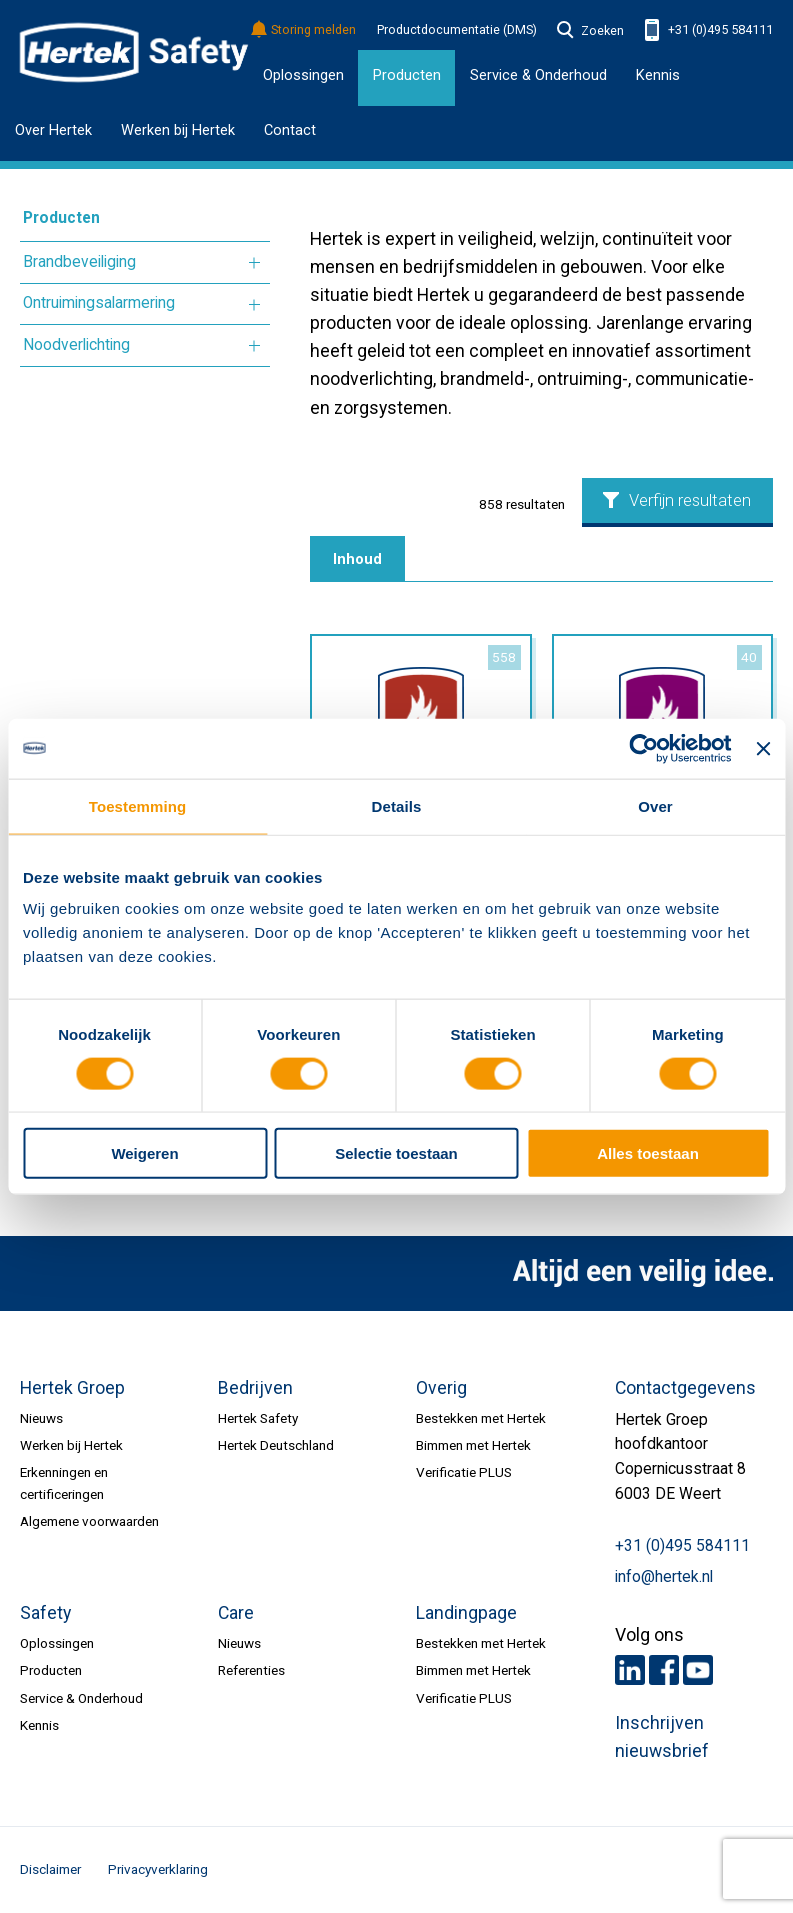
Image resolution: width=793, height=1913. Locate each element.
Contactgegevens (685, 1388)
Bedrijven (255, 1388)
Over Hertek (53, 130)
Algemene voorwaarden (89, 1521)
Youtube (698, 1670)
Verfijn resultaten (677, 500)
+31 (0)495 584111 (709, 30)
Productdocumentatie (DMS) (457, 30)
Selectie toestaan (396, 1153)
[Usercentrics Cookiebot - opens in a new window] (644, 748)
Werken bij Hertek (178, 130)
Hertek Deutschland (276, 1445)
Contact (290, 130)
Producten (61, 218)
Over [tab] (655, 805)
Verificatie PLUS (464, 1472)
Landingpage (466, 1613)
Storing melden (304, 30)
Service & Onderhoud (81, 1698)
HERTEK (134, 53)
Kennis (658, 75)
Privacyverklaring (158, 1869)
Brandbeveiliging (79, 262)
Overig (441, 1388)
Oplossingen (303, 75)
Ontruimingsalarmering (99, 303)
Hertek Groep (72, 1388)
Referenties (251, 1670)
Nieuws (41, 1418)
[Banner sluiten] (763, 748)
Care (236, 1613)
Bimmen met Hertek (473, 1445)
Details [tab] (397, 805)
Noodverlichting (76, 345)
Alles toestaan (648, 1153)
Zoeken (591, 31)
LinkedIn (630, 1670)
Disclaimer (50, 1869)
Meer (254, 263)
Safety (45, 1613)
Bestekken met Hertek (481, 1418)
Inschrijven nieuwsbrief (662, 1737)
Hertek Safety (258, 1418)
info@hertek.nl (664, 1577)
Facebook (664, 1670)
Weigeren (144, 1153)
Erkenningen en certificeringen (64, 1482)
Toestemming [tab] (138, 805)
